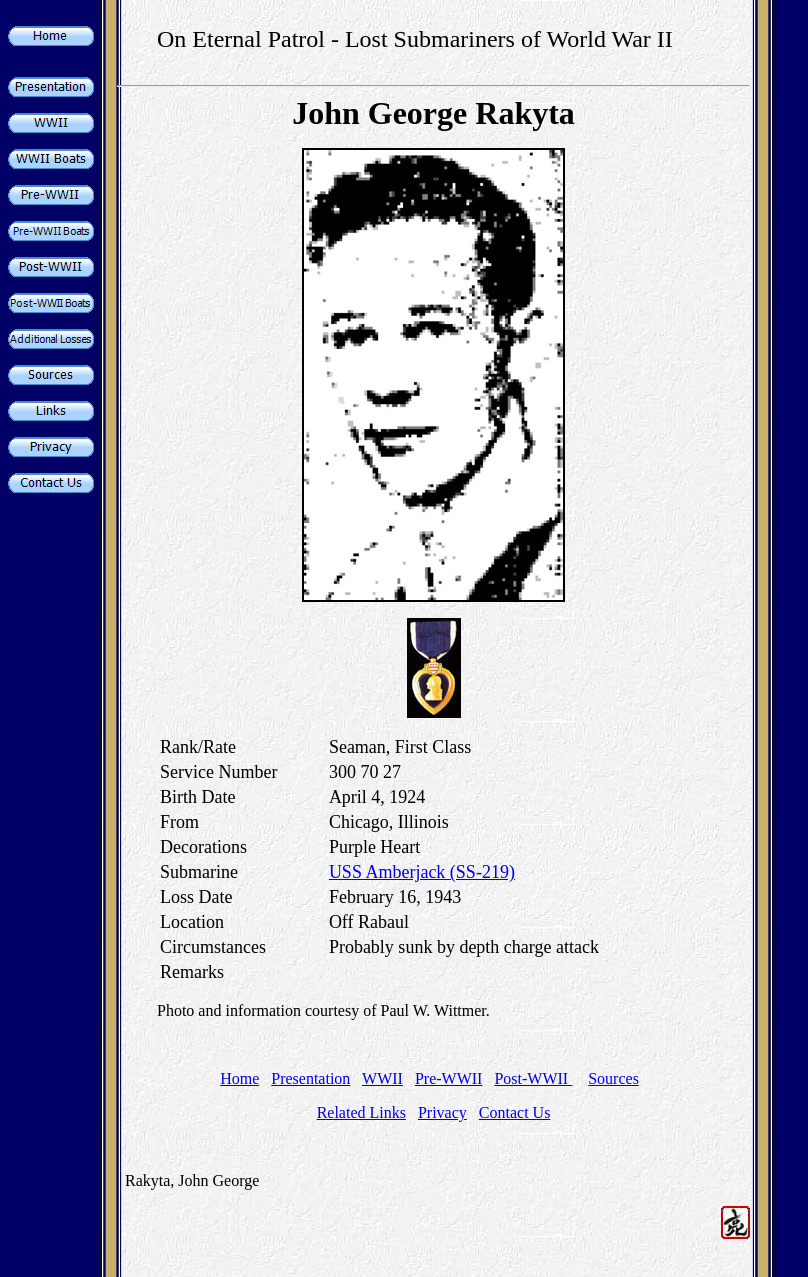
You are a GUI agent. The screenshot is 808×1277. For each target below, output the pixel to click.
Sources (613, 1078)
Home (239, 1078)
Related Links (361, 1112)
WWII (382, 1078)
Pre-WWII (449, 1078)
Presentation (310, 1078)
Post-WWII (533, 1078)
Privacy (442, 1112)
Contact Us (515, 1112)
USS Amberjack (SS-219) (422, 872)
